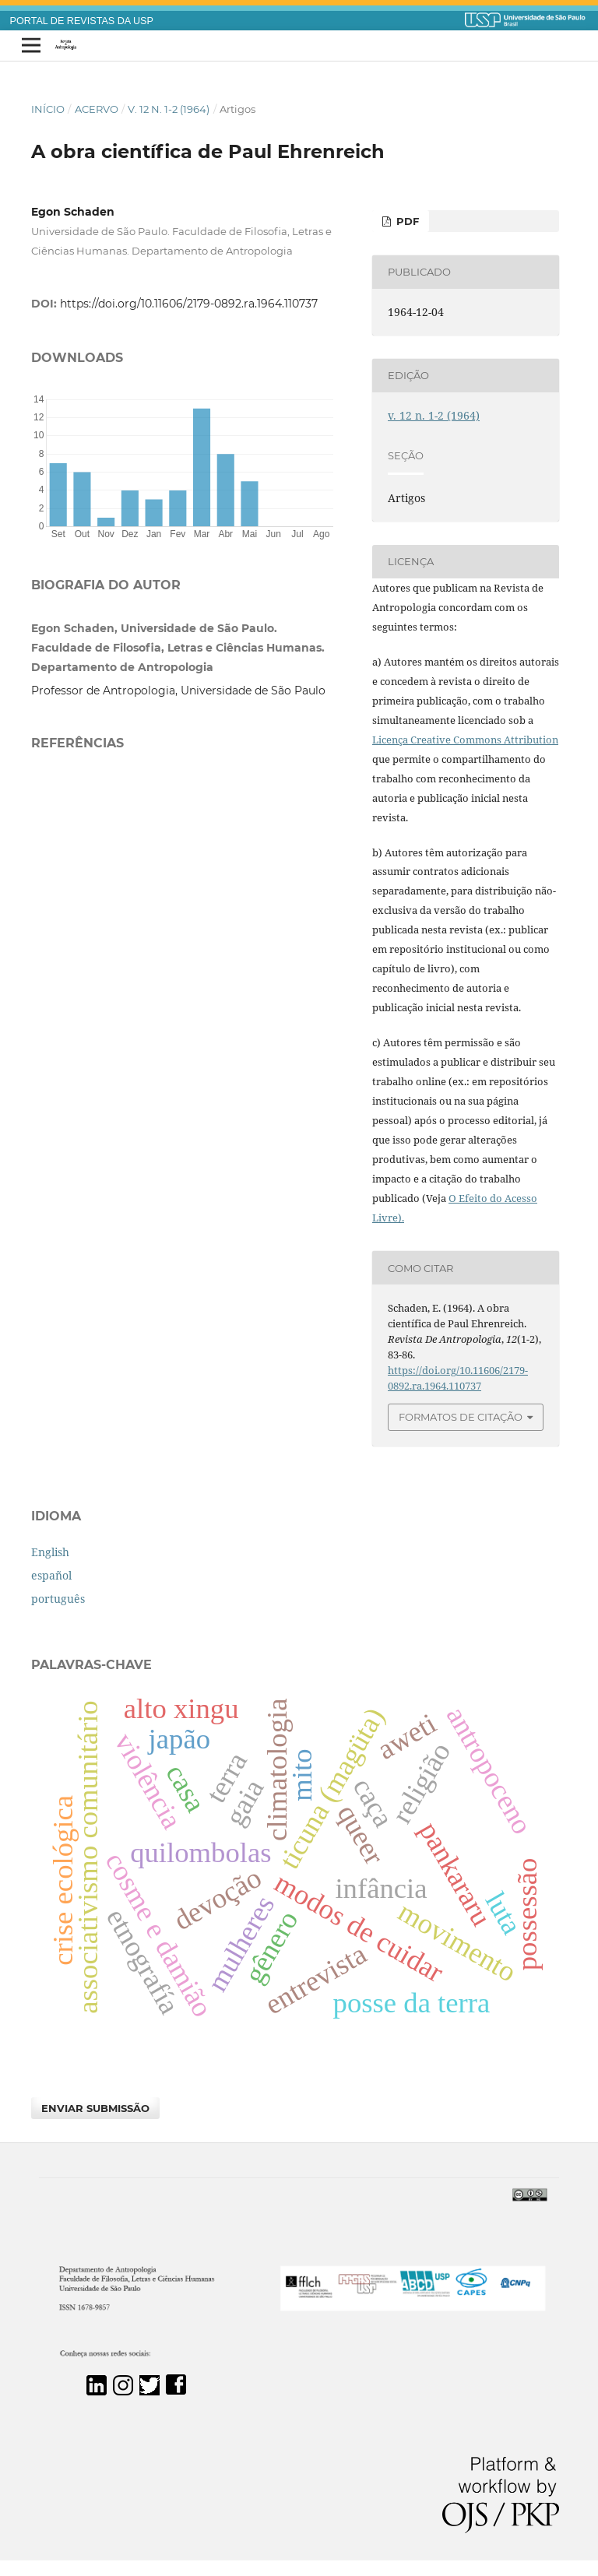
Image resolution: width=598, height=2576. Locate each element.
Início (48, 109)
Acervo (96, 109)
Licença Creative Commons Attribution (465, 740)
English (50, 1552)
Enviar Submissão (95, 2108)
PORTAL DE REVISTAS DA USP (81, 21)
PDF (406, 221)
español (51, 1575)
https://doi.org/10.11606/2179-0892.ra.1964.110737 (189, 304)
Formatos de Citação (460, 1417)
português (58, 1598)
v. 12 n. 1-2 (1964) (168, 109)
